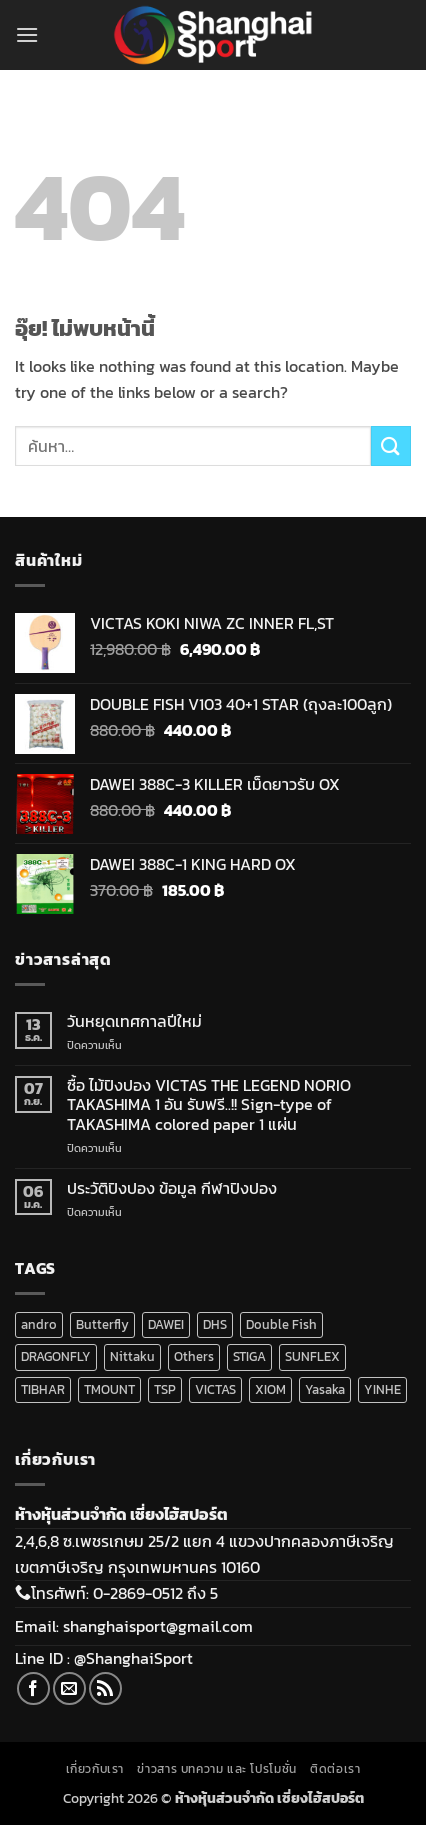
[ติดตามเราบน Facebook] (33, 1688)
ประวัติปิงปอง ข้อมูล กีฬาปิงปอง (172, 1188)
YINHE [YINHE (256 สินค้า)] (382, 1389)
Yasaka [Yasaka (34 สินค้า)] (325, 1389)
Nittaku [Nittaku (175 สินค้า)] (132, 1356)
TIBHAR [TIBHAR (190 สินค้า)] (43, 1389)
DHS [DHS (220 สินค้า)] (215, 1324)
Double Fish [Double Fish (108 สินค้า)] (281, 1324)
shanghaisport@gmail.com (158, 1626)
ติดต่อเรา (335, 1769)
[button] (27, 34)
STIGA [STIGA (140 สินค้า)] (249, 1356)
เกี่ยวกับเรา (95, 1769)
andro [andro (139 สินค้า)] (39, 1324)
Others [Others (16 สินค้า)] (194, 1356)
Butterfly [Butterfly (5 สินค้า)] (102, 1324)
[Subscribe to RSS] (105, 1688)
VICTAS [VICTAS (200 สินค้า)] (215, 1389)
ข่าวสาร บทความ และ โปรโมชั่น (216, 1769)
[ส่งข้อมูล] (391, 445)
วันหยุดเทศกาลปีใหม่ (134, 1021)
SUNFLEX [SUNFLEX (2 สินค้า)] (312, 1356)
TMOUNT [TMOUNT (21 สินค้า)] (109, 1389)
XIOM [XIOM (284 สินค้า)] (270, 1389)
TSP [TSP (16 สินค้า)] (165, 1389)
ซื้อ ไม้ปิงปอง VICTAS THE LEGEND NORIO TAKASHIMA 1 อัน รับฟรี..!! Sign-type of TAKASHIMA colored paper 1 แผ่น (209, 1105)
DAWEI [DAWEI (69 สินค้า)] (166, 1324)
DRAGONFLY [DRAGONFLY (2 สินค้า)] (56, 1356)
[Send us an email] (69, 1688)
